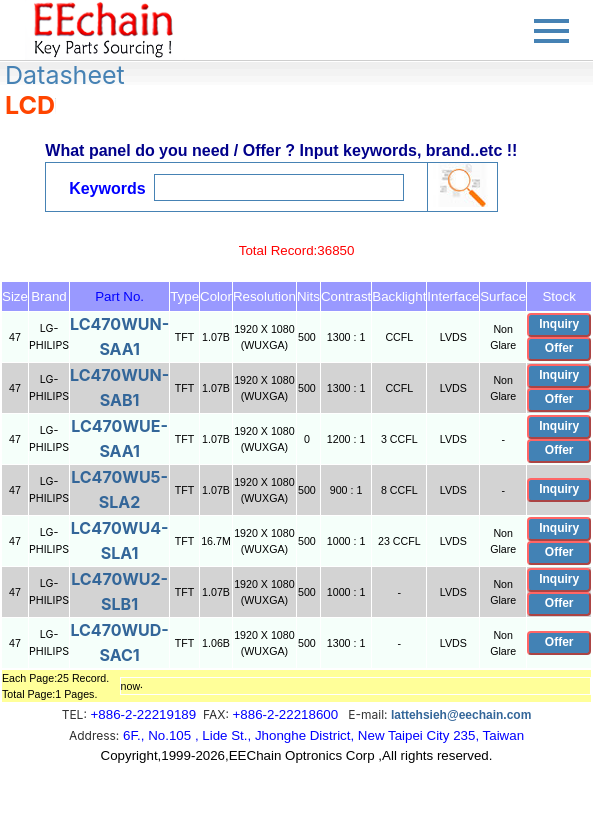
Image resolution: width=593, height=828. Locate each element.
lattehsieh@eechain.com (461, 715)
